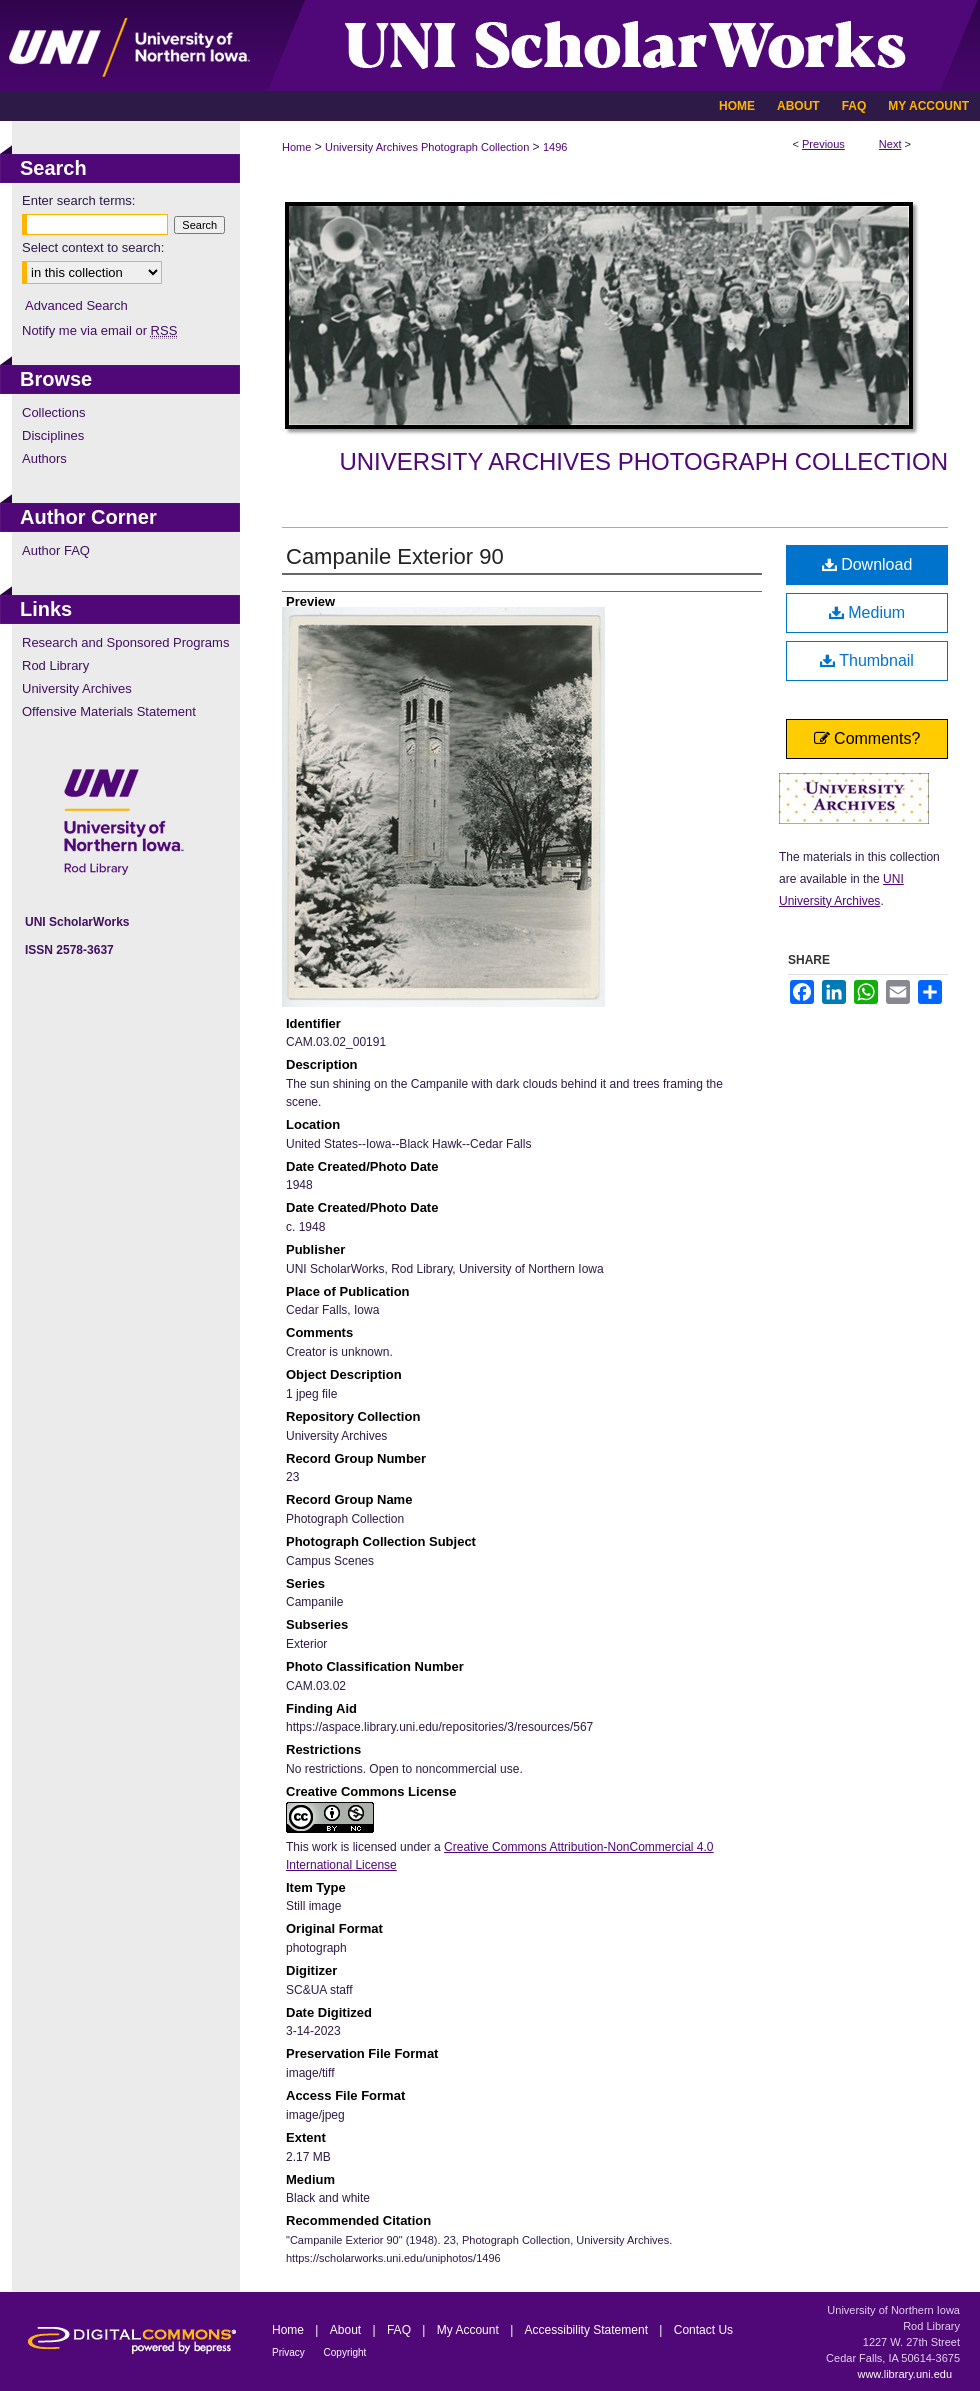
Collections (54, 412)
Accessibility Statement (588, 2330)
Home (296, 147)
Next (890, 144)
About (347, 2330)
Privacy (290, 2352)
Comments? (867, 738)
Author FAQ (56, 550)
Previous (823, 144)
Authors (44, 458)
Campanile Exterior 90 (395, 556)
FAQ (400, 2330)
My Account (469, 2330)
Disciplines (53, 435)
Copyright (345, 2352)
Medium (867, 612)
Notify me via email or (99, 330)
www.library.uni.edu (904, 2374)
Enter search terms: (78, 200)
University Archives (77, 688)
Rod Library (55, 665)
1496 (555, 147)
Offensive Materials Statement (109, 711)
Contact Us (703, 2330)
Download (867, 564)
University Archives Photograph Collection (427, 147)
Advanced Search (76, 305)
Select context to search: (93, 247)
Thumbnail (867, 660)
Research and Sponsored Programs (125, 642)
